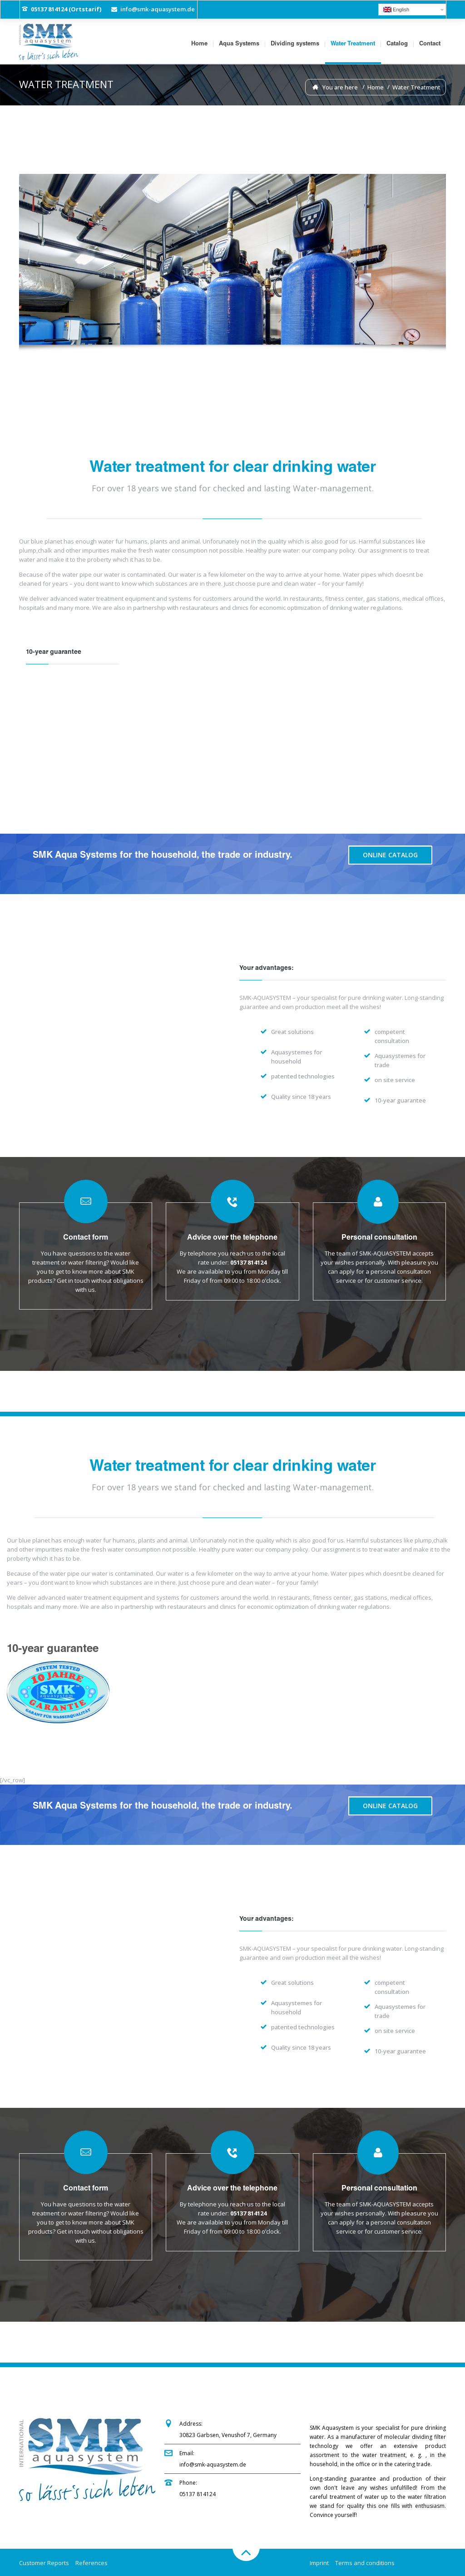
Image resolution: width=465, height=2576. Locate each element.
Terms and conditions (365, 2563)
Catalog (397, 44)
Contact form (85, 1238)
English (396, 9)
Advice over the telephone (232, 1238)
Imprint (319, 2563)
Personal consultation (379, 1238)
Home (199, 44)
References (91, 2563)
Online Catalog (390, 854)
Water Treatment (353, 44)
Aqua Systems (239, 44)
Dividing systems (295, 44)
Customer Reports (44, 2563)
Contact (429, 44)
